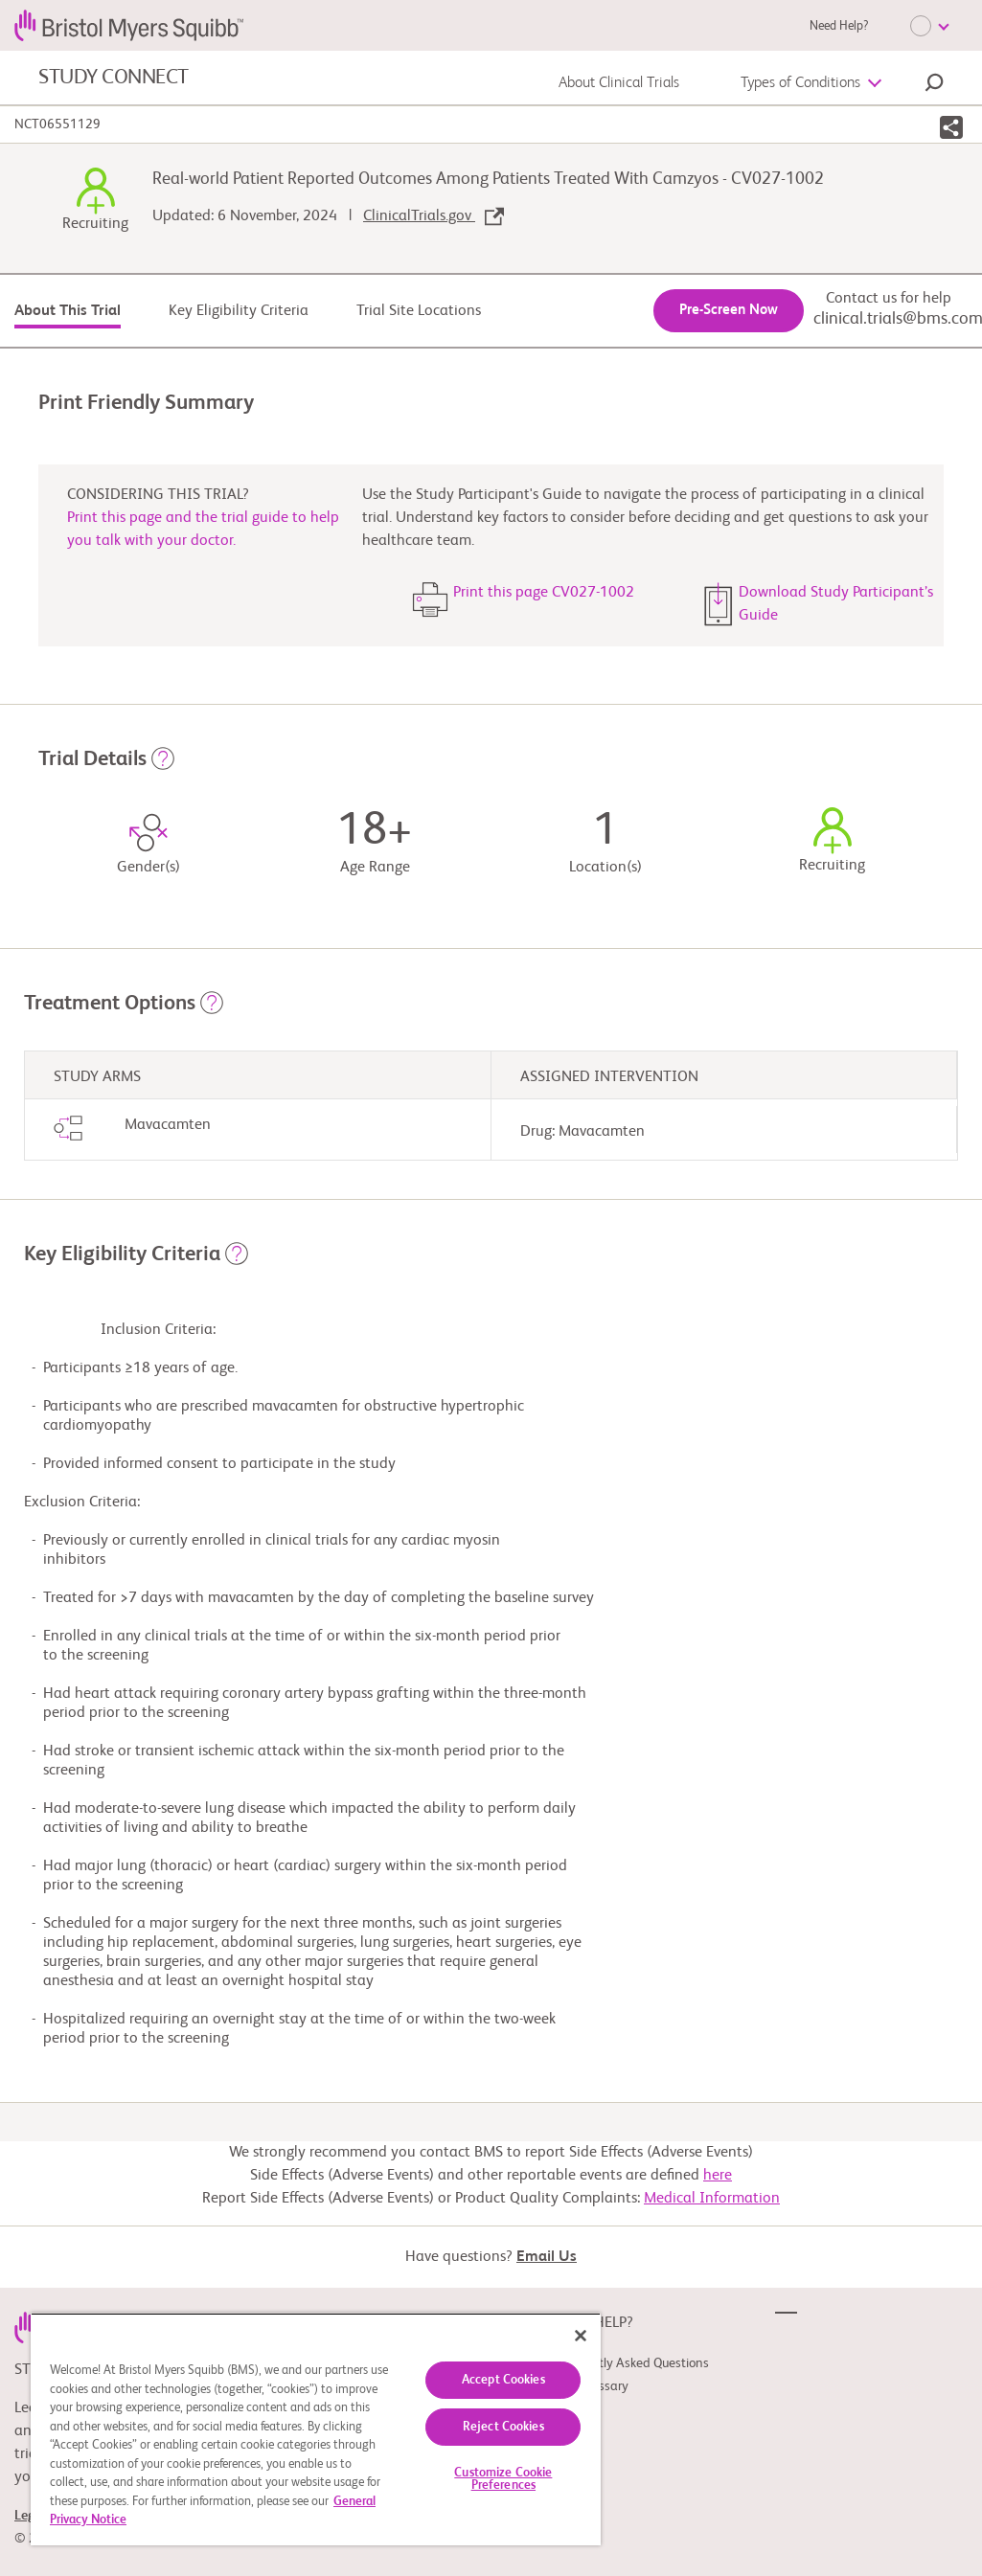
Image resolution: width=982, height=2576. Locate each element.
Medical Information (712, 2198)
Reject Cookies (503, 2427)
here (717, 2175)
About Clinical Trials (619, 83)
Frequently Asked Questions (631, 2363)
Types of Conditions (800, 83)
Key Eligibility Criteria (238, 311)
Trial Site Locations (418, 311)
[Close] (580, 2335)
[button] (934, 85)
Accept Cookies (503, 2380)
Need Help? (839, 26)
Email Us (546, 2257)
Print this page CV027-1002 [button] (543, 592)
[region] (316, 2429)
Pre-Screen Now (728, 310)
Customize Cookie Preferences (503, 2479)
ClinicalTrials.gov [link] (433, 216)
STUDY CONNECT (113, 77)
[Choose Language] (929, 25)
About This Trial (67, 311)
